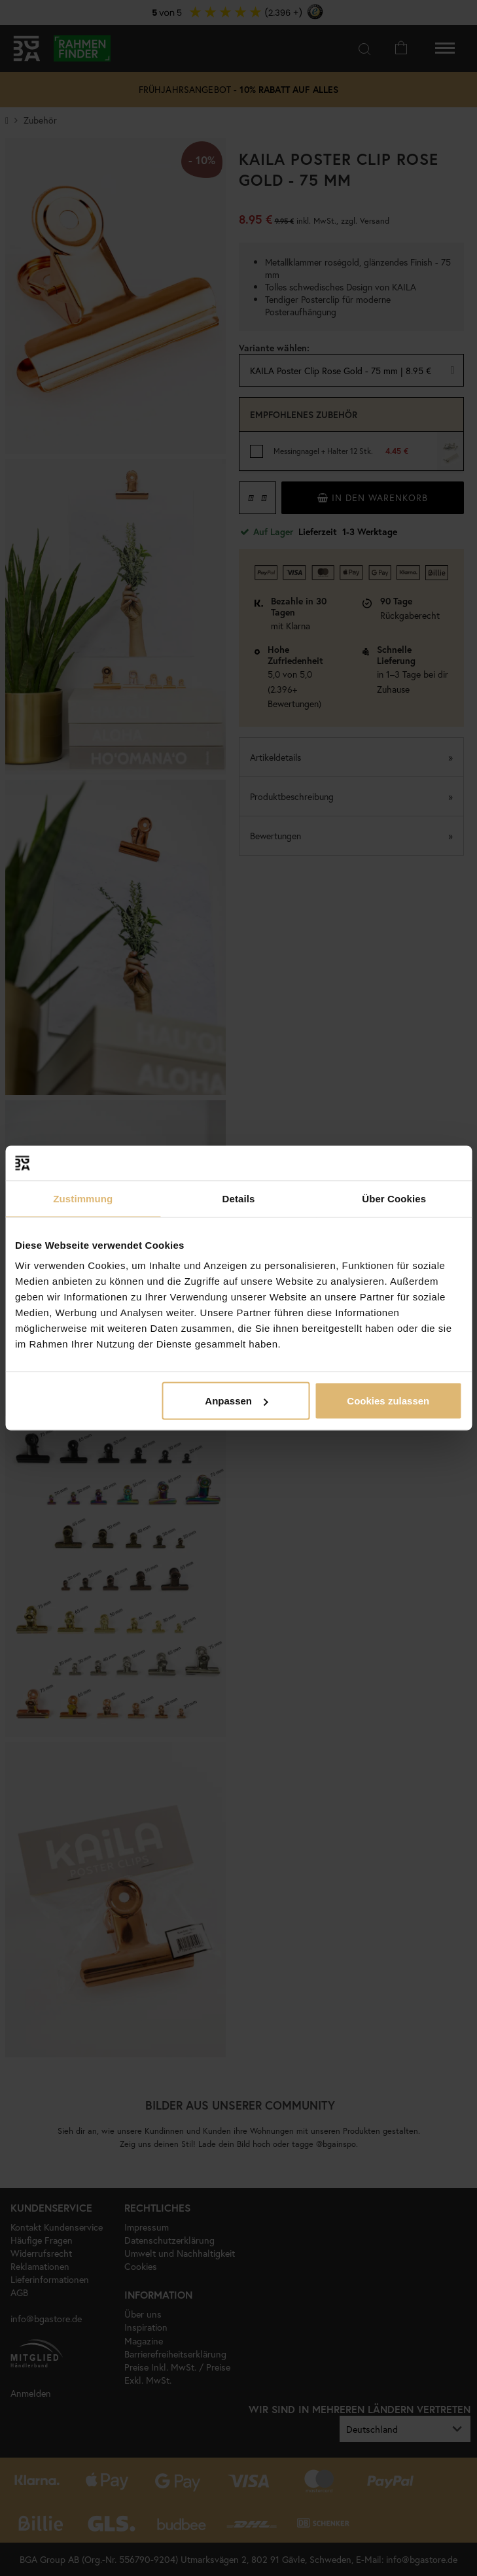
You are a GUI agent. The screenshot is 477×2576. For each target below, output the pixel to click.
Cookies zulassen (388, 1400)
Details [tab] (238, 1198)
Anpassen (236, 1400)
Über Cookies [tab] (394, 1198)
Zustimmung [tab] (83, 1198)
